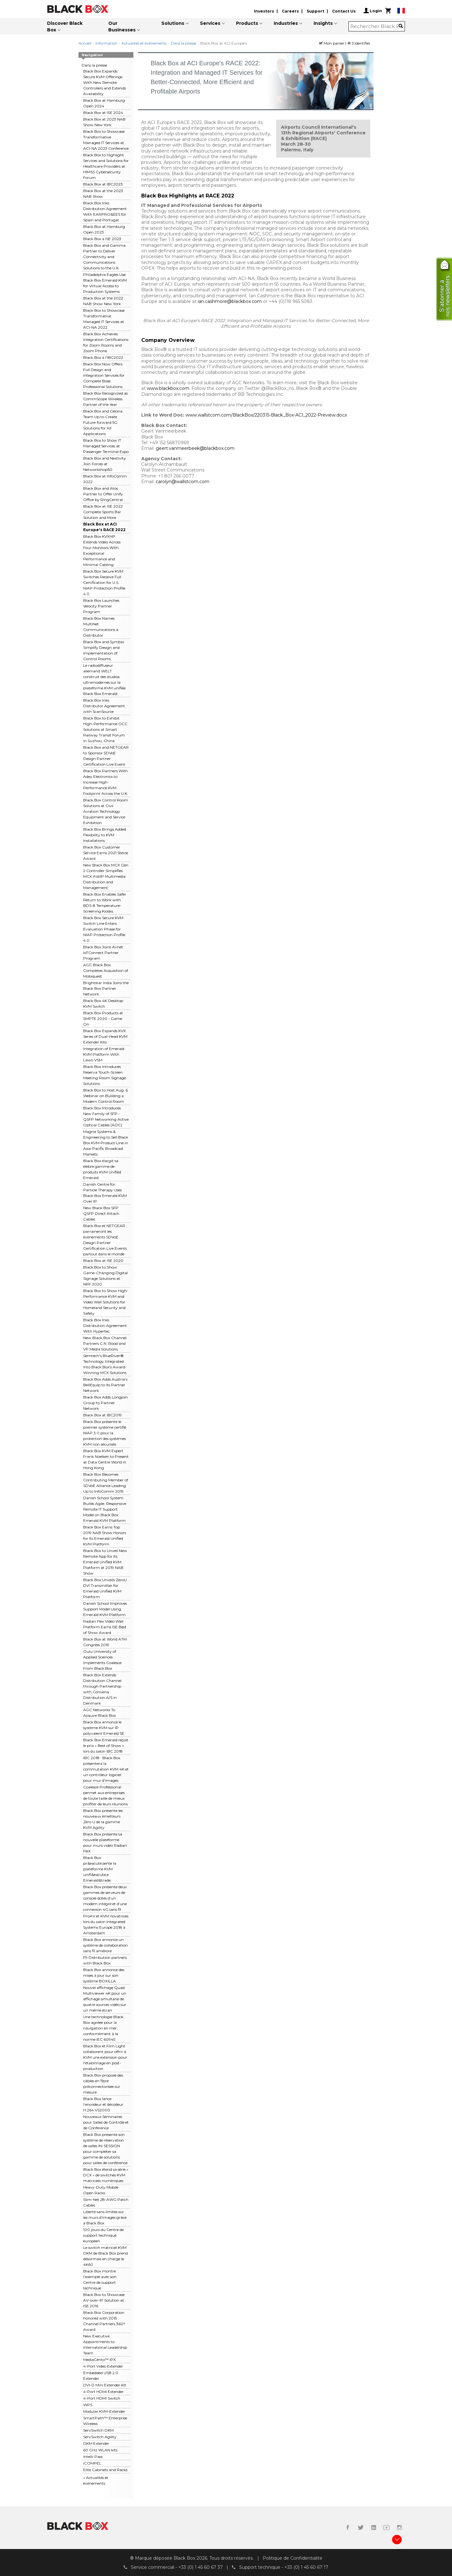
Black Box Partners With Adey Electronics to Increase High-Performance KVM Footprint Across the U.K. (105, 782)
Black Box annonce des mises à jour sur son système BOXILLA (103, 1975)
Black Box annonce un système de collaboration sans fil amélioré (105, 1945)
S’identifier (358, 43)
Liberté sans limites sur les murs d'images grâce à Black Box (104, 2217)
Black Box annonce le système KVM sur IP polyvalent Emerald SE (103, 1728)
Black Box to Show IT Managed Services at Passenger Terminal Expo (106, 446)
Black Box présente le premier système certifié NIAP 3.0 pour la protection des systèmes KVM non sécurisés (104, 1433)
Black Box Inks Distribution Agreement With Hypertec (105, 1326)
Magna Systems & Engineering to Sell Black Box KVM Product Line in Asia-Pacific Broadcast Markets (105, 1142)
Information (106, 43)
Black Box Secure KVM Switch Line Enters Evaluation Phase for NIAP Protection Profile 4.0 (104, 929)
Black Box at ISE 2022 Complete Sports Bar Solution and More (103, 512)
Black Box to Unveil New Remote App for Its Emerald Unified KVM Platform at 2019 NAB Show (105, 1562)
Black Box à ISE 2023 (102, 238)
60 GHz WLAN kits (100, 2450)
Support (315, 11)
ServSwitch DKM (98, 2430)
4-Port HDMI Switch (101, 2398)
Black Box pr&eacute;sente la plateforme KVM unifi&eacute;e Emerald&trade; (99, 1869)
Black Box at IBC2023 (103, 184)
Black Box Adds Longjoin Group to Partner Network (105, 1403)
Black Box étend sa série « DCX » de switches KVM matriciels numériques (105, 2175)
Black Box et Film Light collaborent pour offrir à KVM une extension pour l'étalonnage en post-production (105, 2057)
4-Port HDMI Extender (103, 2391)
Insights (323, 23)
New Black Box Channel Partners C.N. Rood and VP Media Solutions (104, 1343)
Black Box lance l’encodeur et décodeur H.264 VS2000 (103, 2104)
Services (210, 23)
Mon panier (332, 43)
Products (247, 23)
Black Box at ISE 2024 (103, 112)
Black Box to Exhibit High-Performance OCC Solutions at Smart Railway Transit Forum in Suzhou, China (105, 729)
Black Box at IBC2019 (102, 1415)
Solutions (172, 23)
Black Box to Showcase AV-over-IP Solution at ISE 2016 (104, 2300)
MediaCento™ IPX (99, 2359)
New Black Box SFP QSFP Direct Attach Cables (101, 1213)
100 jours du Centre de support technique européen (103, 2235)
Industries (286, 23)
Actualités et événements (144, 43)
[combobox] (374, 26)
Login (372, 10)
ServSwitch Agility (99, 2436)
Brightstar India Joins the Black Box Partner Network (106, 988)
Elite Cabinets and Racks (105, 2469)
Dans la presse (183, 43)
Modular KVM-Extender (104, 2411)
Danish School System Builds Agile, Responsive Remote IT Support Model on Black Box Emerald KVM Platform (104, 1509)
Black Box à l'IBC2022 (103, 357)
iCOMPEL (92, 2463)
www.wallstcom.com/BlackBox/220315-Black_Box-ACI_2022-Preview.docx (266, 415)
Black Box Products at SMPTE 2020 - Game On (103, 1018)
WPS (87, 2404)
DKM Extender (96, 2443)
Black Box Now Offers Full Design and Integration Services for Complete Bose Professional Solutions (104, 375)
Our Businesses (122, 26)
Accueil (84, 43)
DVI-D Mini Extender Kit (104, 2385)
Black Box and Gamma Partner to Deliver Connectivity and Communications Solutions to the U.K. (104, 256)
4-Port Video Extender (103, 2366)
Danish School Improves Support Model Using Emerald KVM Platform (105, 1609)
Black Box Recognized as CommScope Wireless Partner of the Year (105, 399)
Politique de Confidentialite (292, 2558)
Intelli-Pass (93, 2456)
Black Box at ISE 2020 (103, 1260)
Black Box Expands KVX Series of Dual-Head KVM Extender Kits (105, 1036)
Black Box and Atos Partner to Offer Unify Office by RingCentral (103, 494)
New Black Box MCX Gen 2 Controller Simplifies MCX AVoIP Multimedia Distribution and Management (105, 876)
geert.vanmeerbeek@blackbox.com (195, 448)
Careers (290, 11)
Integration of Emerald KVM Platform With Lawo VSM (103, 1054)
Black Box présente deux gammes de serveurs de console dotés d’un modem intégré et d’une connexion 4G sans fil (105, 1898)
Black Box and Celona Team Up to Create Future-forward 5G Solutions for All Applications (102, 422)
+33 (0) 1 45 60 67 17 (306, 2567)
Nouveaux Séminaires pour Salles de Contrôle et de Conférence (106, 2122)
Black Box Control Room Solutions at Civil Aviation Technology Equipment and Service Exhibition (105, 811)
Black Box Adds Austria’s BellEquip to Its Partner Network (105, 1385)
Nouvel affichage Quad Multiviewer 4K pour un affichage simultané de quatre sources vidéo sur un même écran (104, 1999)
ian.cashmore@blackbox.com (230, 301)
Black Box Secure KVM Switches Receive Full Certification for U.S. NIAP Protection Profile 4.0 (104, 582)
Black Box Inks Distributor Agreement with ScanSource (104, 706)
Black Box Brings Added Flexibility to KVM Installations (104, 835)
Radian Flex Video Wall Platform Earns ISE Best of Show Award (104, 1627)
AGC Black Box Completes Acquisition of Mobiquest (105, 970)
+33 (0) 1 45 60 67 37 (200, 2567)
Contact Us (344, 11)
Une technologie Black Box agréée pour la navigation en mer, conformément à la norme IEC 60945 (103, 2028)
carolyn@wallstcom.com (182, 481)
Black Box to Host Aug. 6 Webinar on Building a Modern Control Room (105, 1096)
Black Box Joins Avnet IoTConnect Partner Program (103, 953)
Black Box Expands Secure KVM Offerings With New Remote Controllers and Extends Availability (104, 82)
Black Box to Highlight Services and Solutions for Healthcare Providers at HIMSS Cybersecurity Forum (106, 166)
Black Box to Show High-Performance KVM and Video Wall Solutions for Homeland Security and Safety (105, 1302)
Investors (264, 11)
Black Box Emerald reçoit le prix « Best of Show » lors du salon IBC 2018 (105, 1746)
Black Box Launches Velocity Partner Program (101, 606)
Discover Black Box (65, 26)
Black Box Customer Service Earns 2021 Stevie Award (105, 853)
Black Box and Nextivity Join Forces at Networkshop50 (104, 464)
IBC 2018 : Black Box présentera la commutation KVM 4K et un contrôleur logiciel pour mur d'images (106, 1769)
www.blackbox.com (168, 388)
